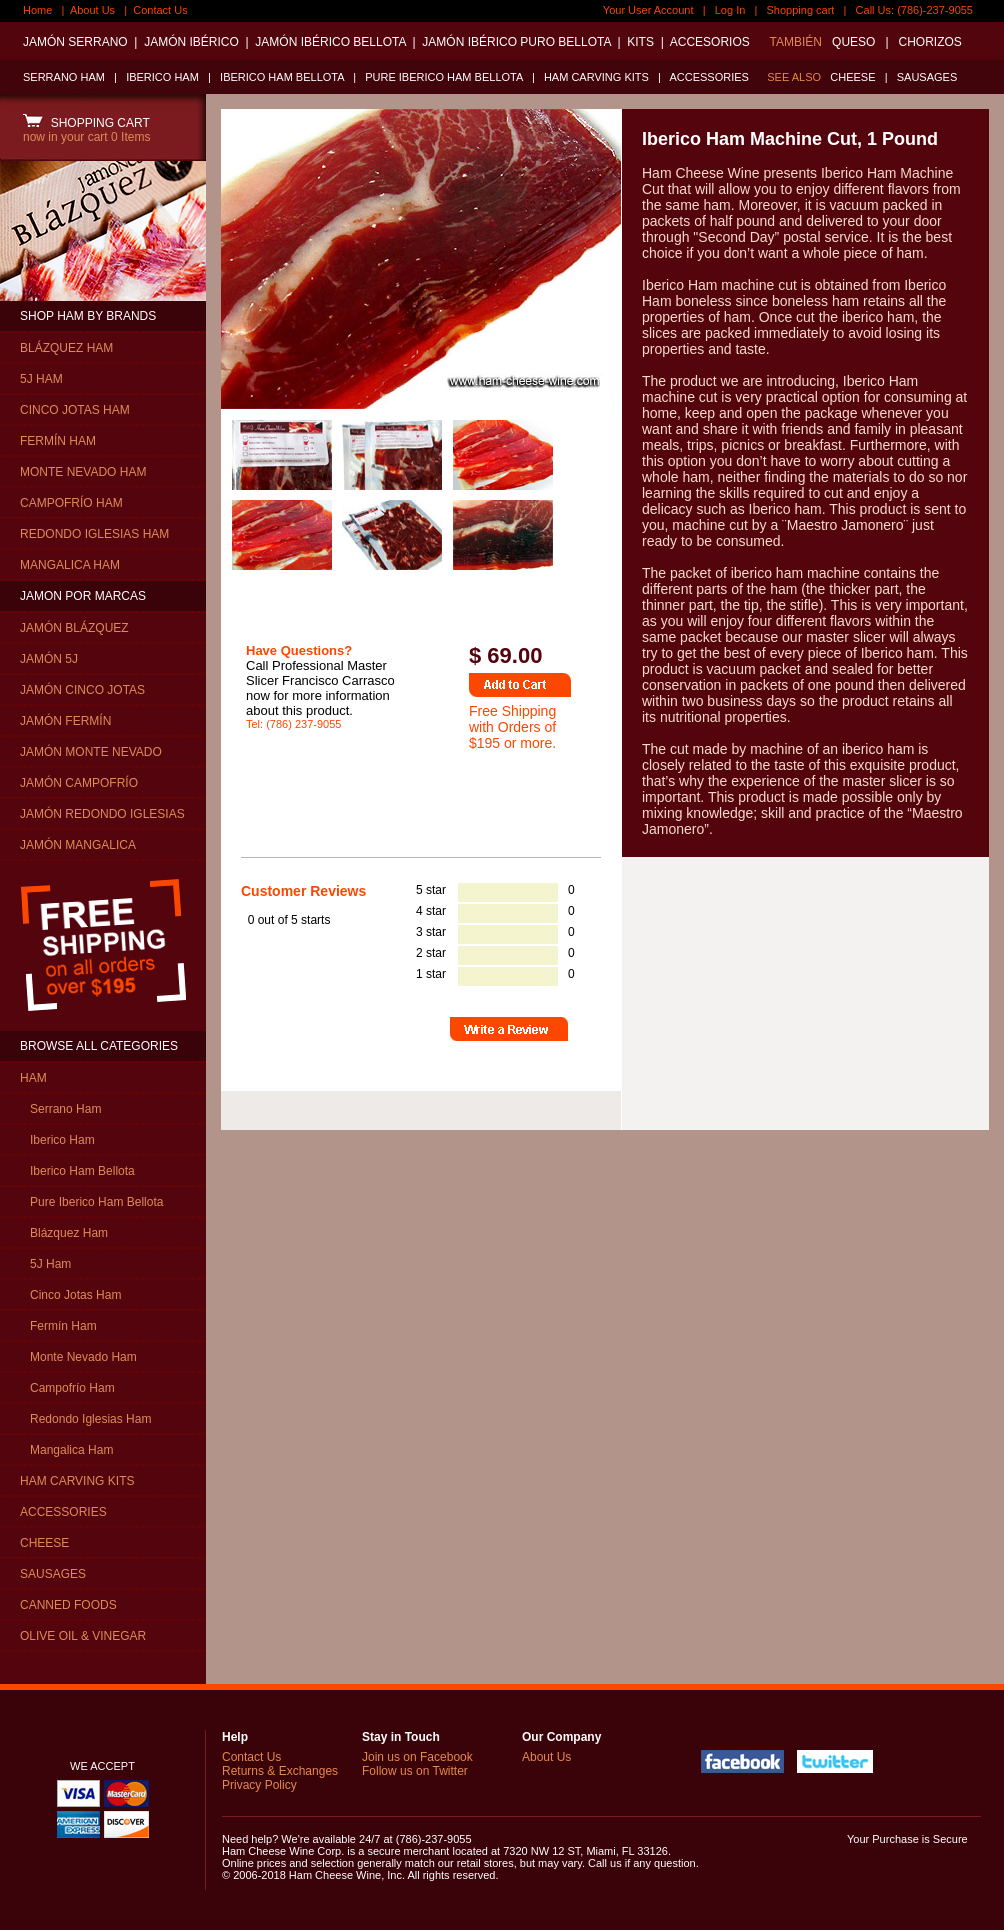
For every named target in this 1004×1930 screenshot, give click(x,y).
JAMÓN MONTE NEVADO (91, 752)
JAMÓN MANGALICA (78, 845)
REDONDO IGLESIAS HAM (94, 534)
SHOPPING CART (86, 123)
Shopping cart (801, 10)
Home (37, 10)
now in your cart (86, 137)
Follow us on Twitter (415, 1771)
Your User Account (648, 10)
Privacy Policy (259, 1785)
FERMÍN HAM (58, 441)
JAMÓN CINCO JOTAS (82, 690)
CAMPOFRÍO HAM (71, 503)
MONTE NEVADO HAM (83, 472)
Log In (730, 10)
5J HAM (41, 379)
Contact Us (160, 10)
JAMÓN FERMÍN (65, 721)
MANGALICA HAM (70, 565)
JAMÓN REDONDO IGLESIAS (102, 814)
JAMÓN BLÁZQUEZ (74, 628)
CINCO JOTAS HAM (75, 410)
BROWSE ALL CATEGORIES (99, 1046)
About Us (92, 10)
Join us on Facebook (417, 1757)
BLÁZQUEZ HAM (66, 348)
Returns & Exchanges (280, 1771)
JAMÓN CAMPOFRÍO (79, 783)
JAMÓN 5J (49, 659)
